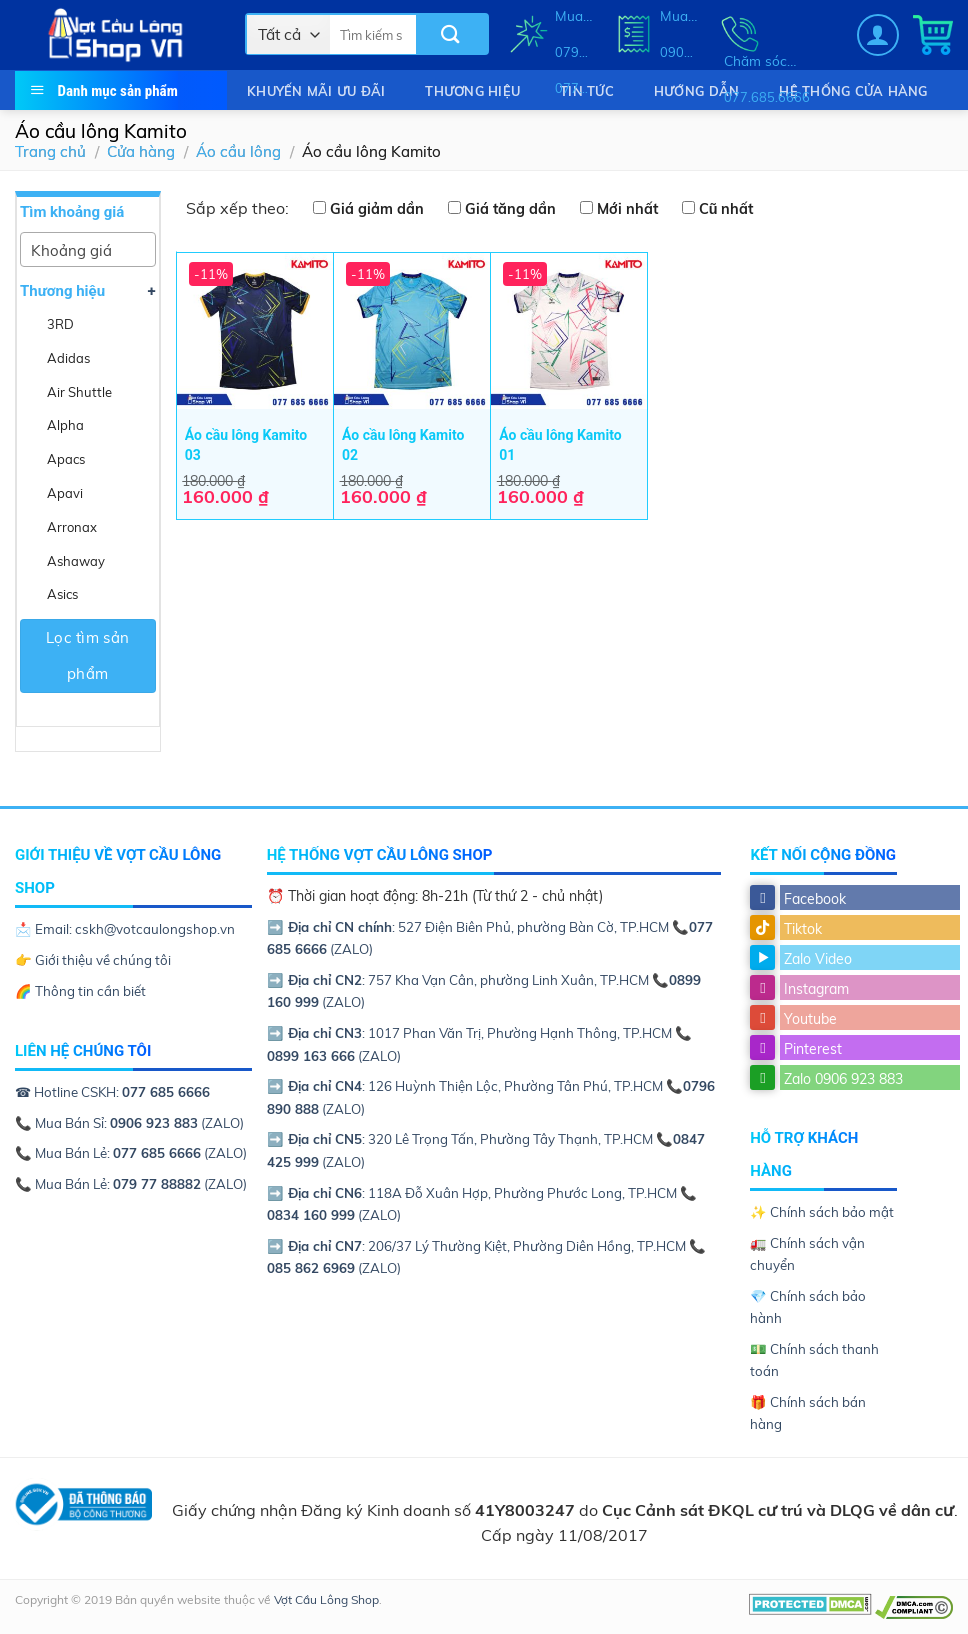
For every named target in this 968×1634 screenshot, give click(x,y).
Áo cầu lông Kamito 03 (246, 445)
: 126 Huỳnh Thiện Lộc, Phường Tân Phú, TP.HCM (466, 1086)
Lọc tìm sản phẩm (88, 655)
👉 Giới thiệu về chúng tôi (93, 960)
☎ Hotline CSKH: (112, 1092)
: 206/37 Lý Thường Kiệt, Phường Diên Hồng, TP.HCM (478, 1246)
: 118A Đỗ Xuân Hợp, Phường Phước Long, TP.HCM (473, 1193)
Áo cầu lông (238, 151)
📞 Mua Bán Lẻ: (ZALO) (131, 1153)
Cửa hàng (141, 151)
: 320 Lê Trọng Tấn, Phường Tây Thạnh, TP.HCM (461, 1139)
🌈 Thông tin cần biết (80, 991)
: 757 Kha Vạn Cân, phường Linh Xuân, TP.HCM (459, 980)
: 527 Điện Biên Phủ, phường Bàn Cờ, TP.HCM (469, 927)
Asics (62, 594)
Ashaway (76, 561)
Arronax (72, 527)
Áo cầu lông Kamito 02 (403, 445)
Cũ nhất (726, 209)
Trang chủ (50, 151)
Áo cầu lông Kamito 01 (560, 445)
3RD (60, 324)
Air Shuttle (79, 392)
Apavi (65, 493)
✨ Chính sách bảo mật (822, 1212)
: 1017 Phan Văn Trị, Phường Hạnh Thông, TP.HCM (471, 1033)
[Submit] (451, 34)
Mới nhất (627, 209)
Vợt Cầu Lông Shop (326, 1599)
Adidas (68, 358)
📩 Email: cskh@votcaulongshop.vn (125, 929)
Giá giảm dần (377, 209)
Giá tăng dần (510, 209)
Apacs (66, 459)
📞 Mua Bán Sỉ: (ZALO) (129, 1123)
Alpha (65, 425)
